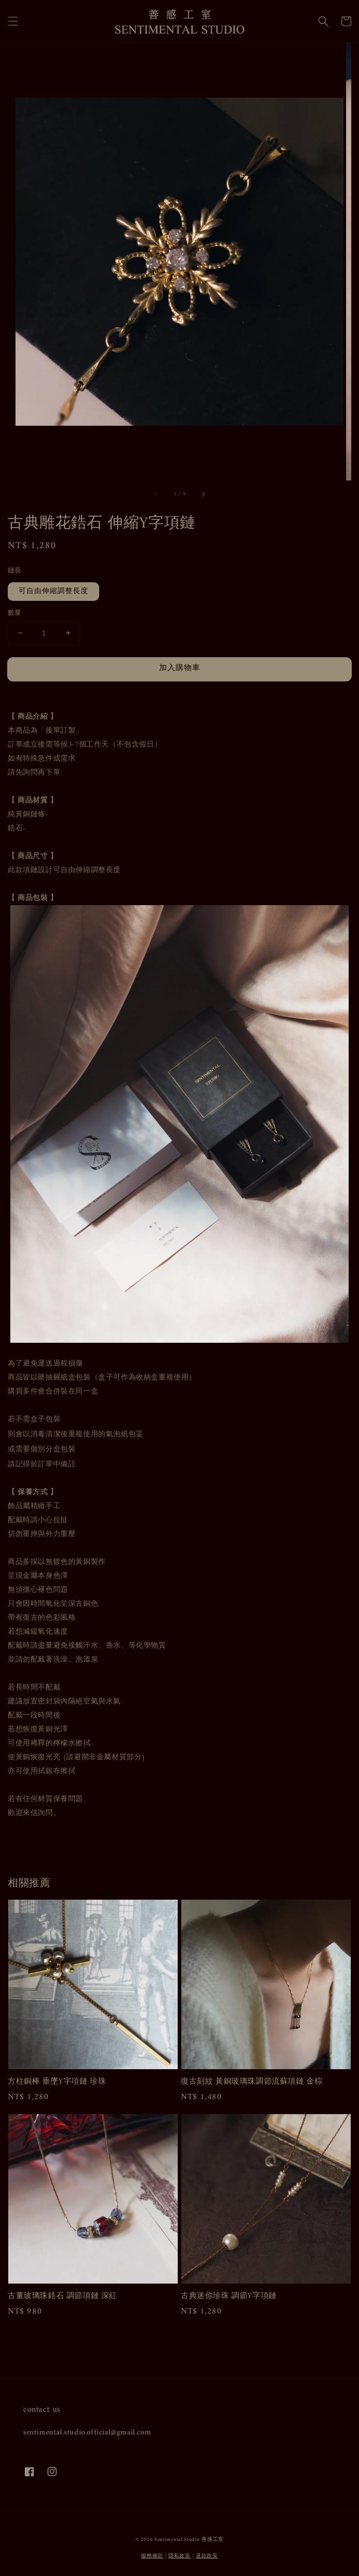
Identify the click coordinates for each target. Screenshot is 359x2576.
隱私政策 (179, 2556)
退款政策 (207, 2556)
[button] (13, 21)
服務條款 (152, 2556)
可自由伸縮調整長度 (53, 591)
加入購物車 (179, 668)
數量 (15, 613)
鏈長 (15, 571)
